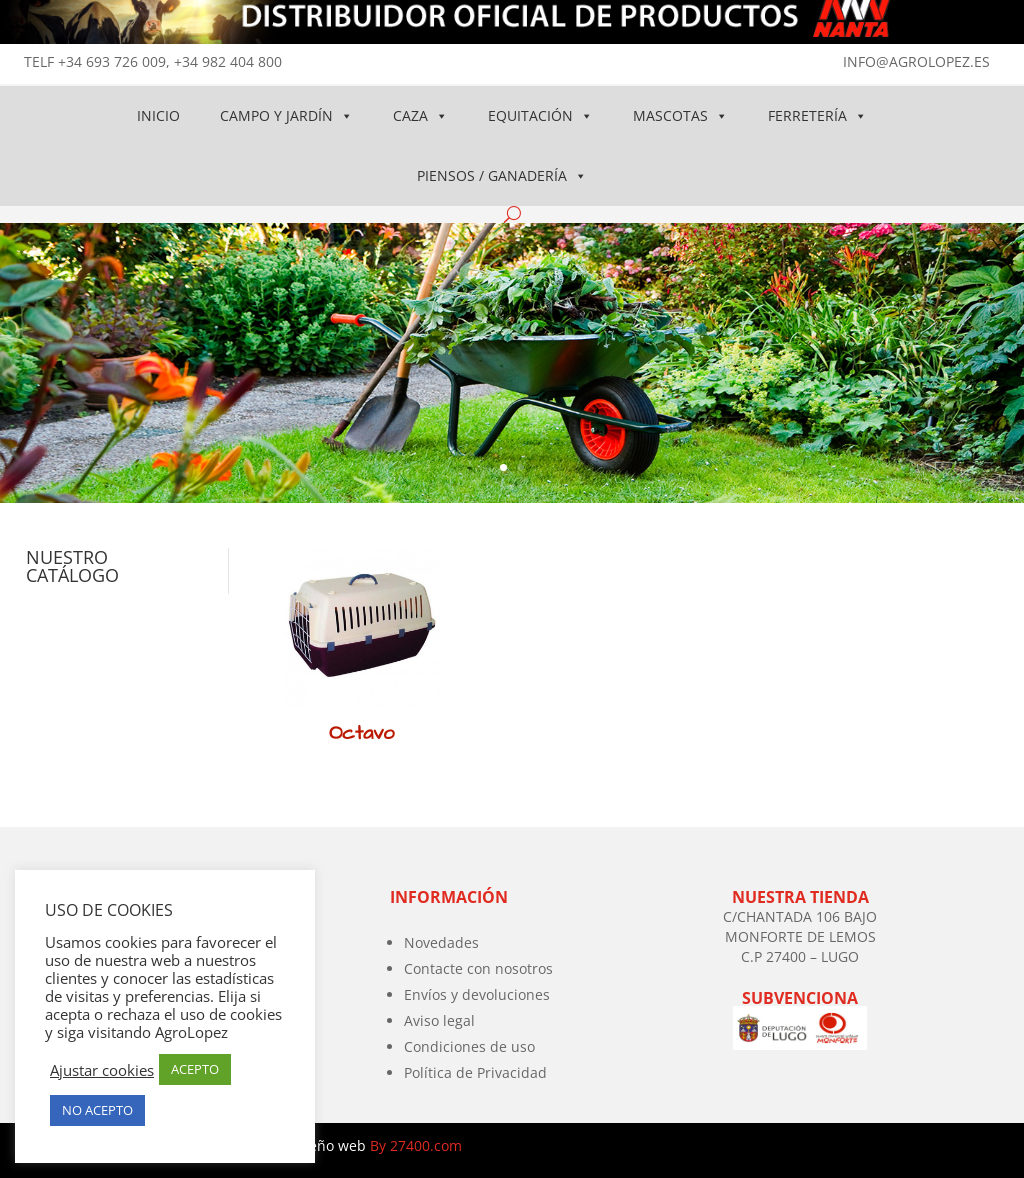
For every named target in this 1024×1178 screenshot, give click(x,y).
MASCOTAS (680, 115)
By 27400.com (416, 1145)
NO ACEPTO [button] (97, 1110)
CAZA (420, 115)
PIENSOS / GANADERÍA (502, 175)
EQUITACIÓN (540, 115)
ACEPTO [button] (195, 1069)
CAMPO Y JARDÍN (286, 115)
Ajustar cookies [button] (102, 1070)
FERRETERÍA (817, 115)
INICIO (158, 115)
